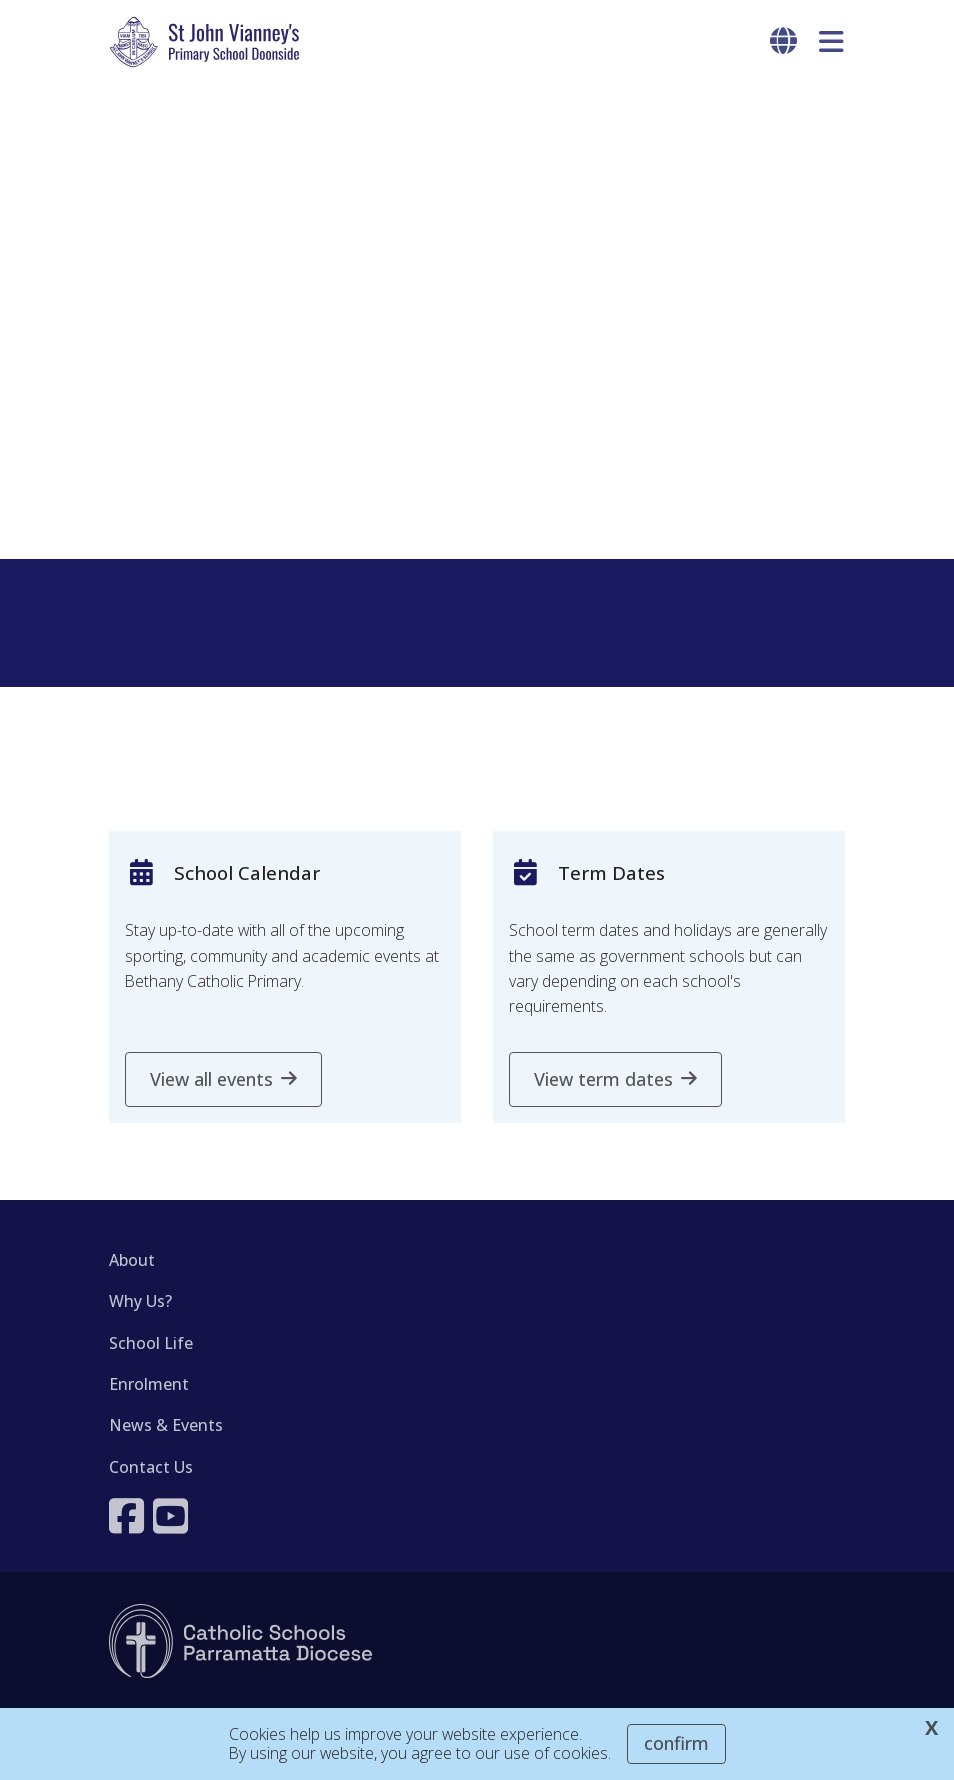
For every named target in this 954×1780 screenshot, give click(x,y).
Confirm (676, 1743)
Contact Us (151, 1467)
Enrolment (149, 1384)
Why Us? (140, 1301)
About (132, 1260)
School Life (151, 1343)
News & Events (166, 1425)
